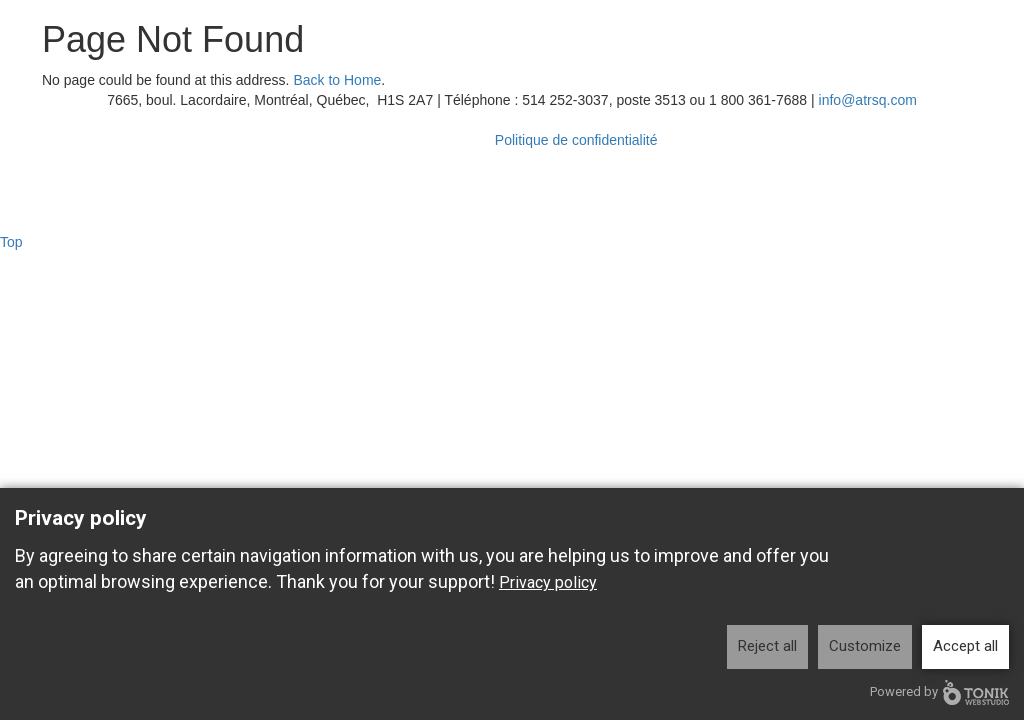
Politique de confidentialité (576, 140)
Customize (865, 646)
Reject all (767, 646)
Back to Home (337, 80)
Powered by (939, 692)
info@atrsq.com (868, 100)
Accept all (965, 646)
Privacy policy (548, 582)
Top (11, 242)
